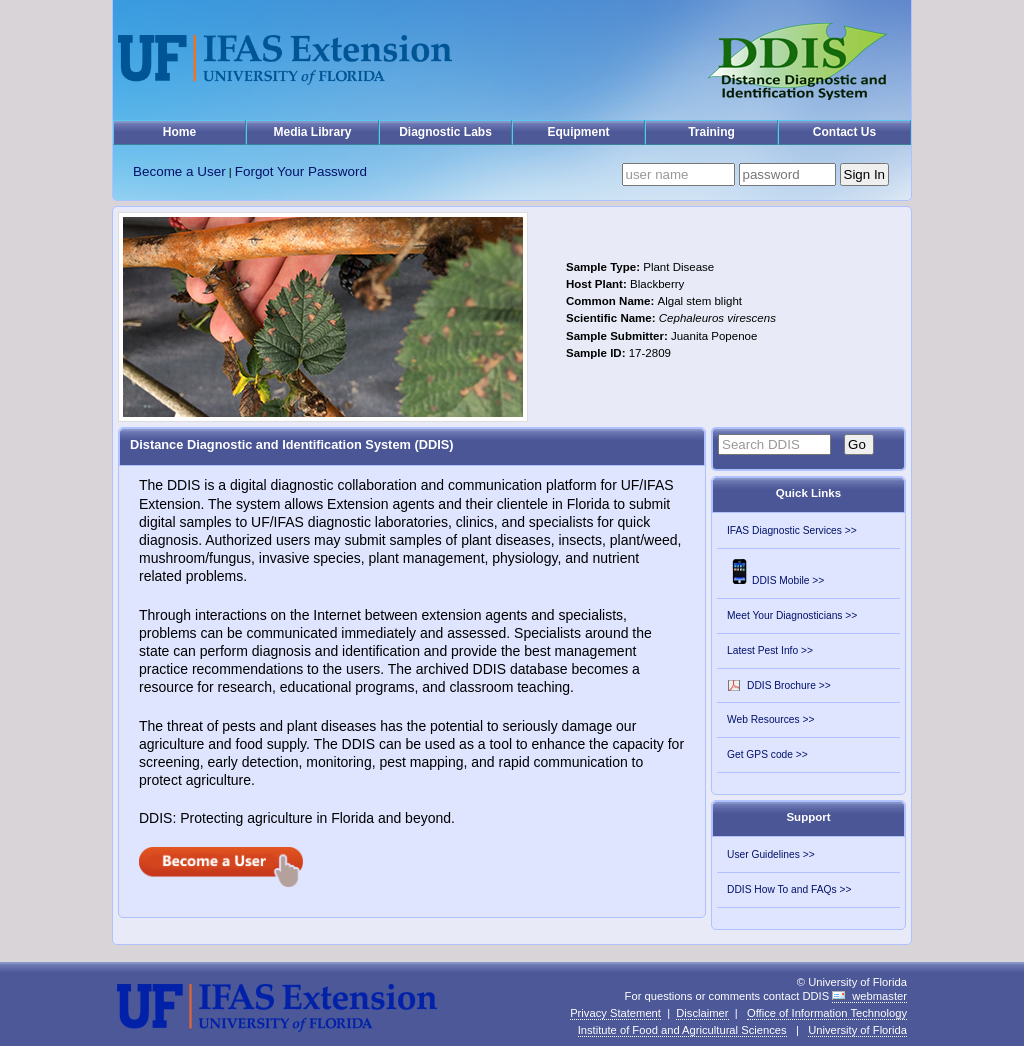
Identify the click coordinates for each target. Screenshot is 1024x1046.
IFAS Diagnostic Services (784, 530)
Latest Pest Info (762, 650)
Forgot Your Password (301, 171)
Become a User (179, 171)
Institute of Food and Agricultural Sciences (682, 1030)
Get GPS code (760, 754)
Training (711, 132)
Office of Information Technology (827, 1013)
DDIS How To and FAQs (782, 889)
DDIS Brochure (781, 685)
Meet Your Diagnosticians (785, 615)
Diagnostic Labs (445, 132)
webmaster (879, 996)
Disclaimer (702, 1013)
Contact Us (844, 132)
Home (179, 132)
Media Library (312, 132)
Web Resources (763, 719)
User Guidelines (763, 854)
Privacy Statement (615, 1013)
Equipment (579, 132)
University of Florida (857, 1030)
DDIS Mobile (768, 580)
